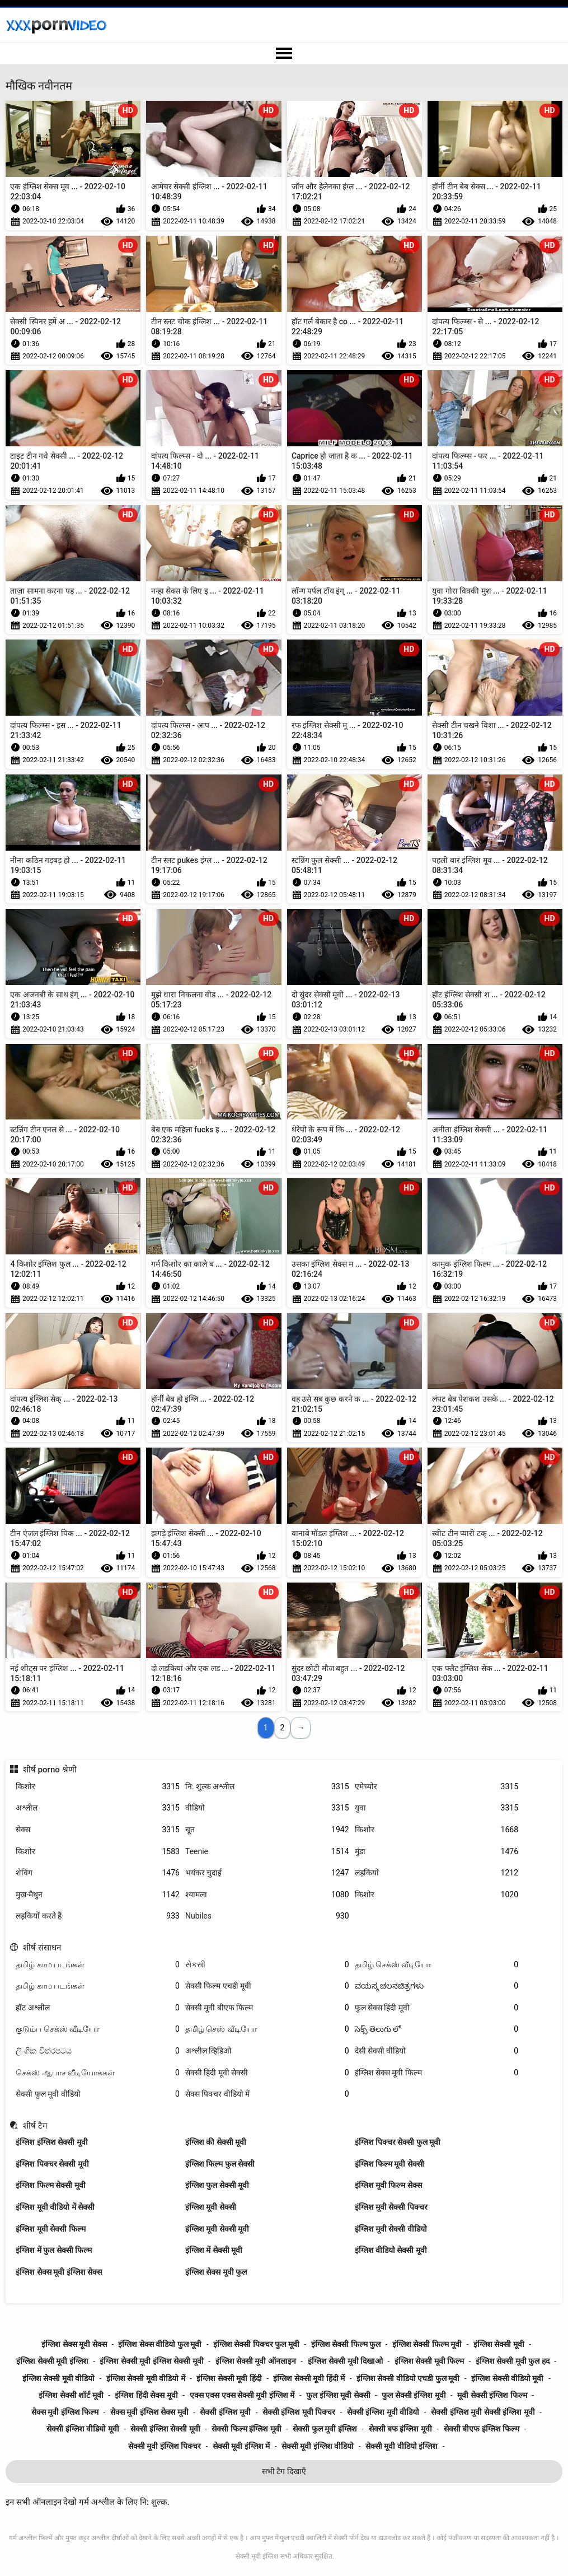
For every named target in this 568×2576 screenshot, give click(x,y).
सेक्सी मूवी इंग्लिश (257, 2556)
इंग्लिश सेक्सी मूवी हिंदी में (309, 2378)
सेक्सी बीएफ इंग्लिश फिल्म (481, 2428)
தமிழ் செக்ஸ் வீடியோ (437, 1965)
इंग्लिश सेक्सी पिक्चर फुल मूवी (256, 2344)
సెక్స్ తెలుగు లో (437, 2029)
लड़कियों (437, 1873)
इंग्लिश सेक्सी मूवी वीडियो (58, 2378)
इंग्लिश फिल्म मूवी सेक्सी (389, 2163)
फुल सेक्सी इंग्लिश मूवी (413, 2395)
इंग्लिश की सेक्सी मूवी (215, 2142)
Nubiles (267, 1916)
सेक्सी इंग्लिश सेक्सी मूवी (165, 2428)
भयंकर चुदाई (267, 1873)
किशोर (98, 1786)
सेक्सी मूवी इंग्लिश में (241, 2446)
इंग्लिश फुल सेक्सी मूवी (217, 2185)
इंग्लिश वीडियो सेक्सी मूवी (391, 2250)
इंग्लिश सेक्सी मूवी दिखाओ (345, 2360)
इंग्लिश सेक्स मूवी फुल (216, 2271)
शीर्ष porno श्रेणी (50, 1770)
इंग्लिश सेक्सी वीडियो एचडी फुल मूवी (407, 2378)
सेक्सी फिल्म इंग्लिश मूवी (246, 2428)
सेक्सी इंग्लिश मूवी (225, 2411)
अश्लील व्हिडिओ (267, 2051)
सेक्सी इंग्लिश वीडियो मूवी (82, 2428)
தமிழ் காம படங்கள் (98, 1965)
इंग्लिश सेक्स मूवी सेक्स (73, 2344)
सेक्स (98, 1830)
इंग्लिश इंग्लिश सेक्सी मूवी (51, 2142)
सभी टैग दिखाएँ (284, 2471)
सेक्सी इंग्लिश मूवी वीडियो (383, 2411)
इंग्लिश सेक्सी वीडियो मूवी (507, 2378)
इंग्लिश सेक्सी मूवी (498, 2344)
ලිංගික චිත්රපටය (98, 2051)
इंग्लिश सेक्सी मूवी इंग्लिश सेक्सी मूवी (151, 2360)
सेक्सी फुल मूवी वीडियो (98, 2094)
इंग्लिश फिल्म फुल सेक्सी (220, 2163)
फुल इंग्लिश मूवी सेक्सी (338, 2395)
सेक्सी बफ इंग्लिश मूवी (400, 2428)
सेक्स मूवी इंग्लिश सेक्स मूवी (149, 2411)
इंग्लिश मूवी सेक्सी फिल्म (50, 2228)
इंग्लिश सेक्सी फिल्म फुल (346, 2344)
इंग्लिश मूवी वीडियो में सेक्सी (55, 2206)
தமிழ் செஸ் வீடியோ (267, 2029)
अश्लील (98, 1808)
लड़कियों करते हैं (98, 1916)
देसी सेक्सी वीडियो (437, 2051)
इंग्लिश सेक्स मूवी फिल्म (437, 2073)
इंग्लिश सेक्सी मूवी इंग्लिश (52, 2360)
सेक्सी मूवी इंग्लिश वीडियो (317, 2446)
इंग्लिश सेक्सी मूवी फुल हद (513, 2360)
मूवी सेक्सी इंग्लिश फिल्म (492, 2395)
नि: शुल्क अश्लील (267, 1786)
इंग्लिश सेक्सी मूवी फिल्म (429, 2360)
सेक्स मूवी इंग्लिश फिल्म (64, 2411)
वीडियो (267, 1808)
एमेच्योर (437, 1786)
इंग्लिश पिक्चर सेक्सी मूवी (52, 2163)
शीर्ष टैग (35, 2126)
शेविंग (98, 1873)
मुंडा (437, 1851)
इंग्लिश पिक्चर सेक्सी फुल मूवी (398, 2142)
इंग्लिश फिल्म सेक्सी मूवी (50, 2185)
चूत (267, 1830)
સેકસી (267, 1965)
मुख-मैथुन (98, 1895)
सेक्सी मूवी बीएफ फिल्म (267, 2008)
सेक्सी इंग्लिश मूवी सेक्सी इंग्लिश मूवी (482, 2411)
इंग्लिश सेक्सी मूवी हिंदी (228, 2378)
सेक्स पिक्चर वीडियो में (267, 2094)
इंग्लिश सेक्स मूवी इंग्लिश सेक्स (59, 2271)
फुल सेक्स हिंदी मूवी (437, 2008)
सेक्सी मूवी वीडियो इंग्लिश (401, 2446)
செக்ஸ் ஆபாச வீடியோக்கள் (98, 2073)
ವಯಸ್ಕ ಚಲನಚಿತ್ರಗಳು (437, 1986)
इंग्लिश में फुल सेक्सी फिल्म (54, 2250)
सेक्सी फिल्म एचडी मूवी (267, 1986)
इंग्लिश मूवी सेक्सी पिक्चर (391, 2206)
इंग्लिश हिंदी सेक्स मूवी (146, 2395)
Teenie (267, 1851)
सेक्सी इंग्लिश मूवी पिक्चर (298, 2411)
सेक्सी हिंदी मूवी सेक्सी (267, 2073)
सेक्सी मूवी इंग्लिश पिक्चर (164, 2446)
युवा (437, 1808)
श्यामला (267, 1895)
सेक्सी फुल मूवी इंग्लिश (324, 2428)
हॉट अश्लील (98, 2008)
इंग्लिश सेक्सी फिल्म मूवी (427, 2344)
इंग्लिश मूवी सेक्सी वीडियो (391, 2228)
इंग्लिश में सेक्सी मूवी (213, 2250)
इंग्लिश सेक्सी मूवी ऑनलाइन (255, 2360)
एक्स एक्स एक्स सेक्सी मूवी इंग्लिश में (242, 2395)
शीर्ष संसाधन (42, 1948)
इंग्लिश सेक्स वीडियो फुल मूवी (159, 2344)
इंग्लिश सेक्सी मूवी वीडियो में (145, 2378)
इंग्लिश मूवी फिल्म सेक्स (388, 2185)
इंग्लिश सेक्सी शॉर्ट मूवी (71, 2395)
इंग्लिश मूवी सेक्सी (210, 2206)
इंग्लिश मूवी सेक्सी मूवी (217, 2228)
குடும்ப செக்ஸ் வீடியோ (98, 2029)
